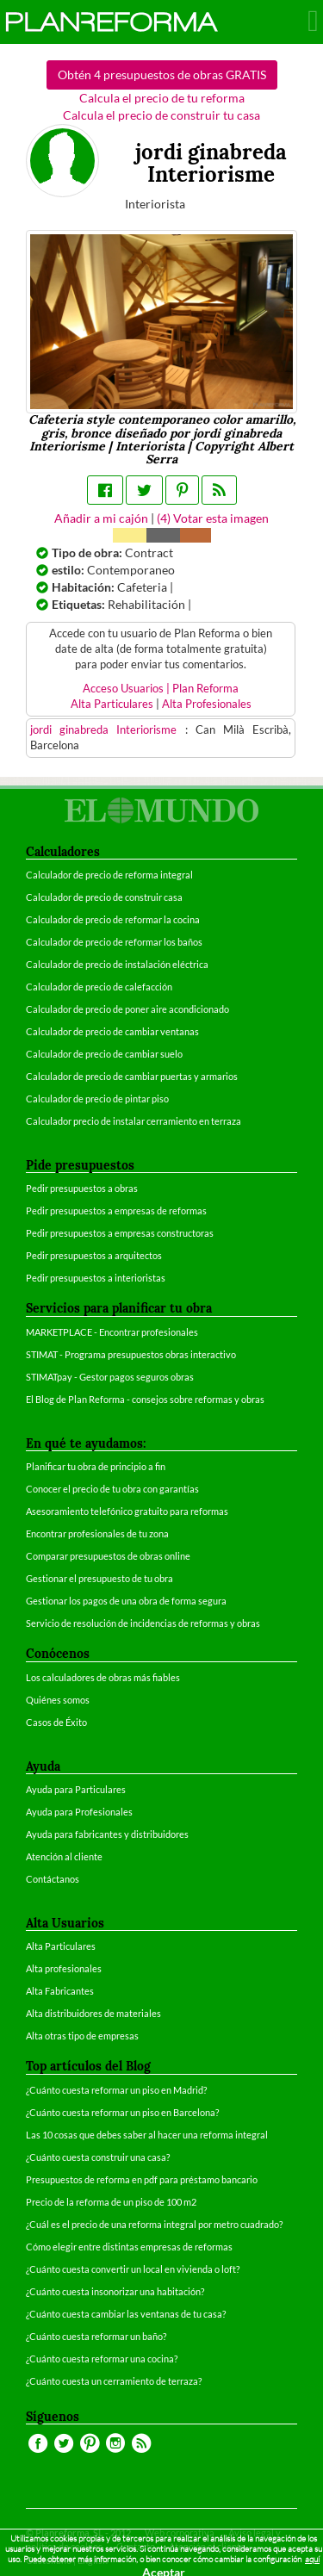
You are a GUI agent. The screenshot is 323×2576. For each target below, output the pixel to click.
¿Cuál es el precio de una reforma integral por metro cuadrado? (154, 2224)
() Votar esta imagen (213, 518)
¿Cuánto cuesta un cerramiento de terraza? (114, 2381)
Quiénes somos (58, 1699)
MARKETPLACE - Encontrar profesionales (112, 1332)
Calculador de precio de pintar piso (97, 1098)
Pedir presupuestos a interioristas (95, 1277)
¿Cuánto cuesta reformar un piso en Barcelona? (122, 2112)
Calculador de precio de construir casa (104, 897)
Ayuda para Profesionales (79, 1811)
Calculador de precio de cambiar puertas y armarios (132, 1076)
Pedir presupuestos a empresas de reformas (116, 1210)
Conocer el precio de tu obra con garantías (112, 1488)
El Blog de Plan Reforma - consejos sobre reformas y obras (145, 1399)
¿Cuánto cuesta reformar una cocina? (101, 2358)
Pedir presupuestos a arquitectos (94, 1255)
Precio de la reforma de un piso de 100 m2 (111, 2201)
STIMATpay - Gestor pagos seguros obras (110, 1376)
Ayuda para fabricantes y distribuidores (107, 1834)
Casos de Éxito (56, 1722)
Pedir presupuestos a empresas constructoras (120, 1232)
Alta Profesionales (207, 704)
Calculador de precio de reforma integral (109, 874)
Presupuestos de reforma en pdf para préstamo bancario (142, 2179)
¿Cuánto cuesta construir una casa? (98, 2157)
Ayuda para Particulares (76, 1789)
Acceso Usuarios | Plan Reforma (161, 688)
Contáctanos (52, 1878)
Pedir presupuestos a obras (82, 1188)
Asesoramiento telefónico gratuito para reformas (127, 1511)
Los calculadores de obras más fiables (103, 1677)
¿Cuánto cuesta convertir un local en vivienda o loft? (132, 2269)
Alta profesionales (64, 1968)
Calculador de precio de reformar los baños (114, 941)
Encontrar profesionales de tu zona (97, 1533)
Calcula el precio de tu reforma (162, 97)
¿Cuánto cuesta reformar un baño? (96, 2336)
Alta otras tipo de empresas (82, 2035)
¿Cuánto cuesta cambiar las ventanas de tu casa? (126, 2313)
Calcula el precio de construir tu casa (161, 115)
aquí (312, 2559)
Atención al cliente (64, 1856)
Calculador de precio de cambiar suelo (104, 1053)
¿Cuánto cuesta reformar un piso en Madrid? (116, 2089)
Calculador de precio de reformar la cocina (113, 919)
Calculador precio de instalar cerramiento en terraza (133, 1121)
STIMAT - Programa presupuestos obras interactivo (131, 1354)
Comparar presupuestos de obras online (108, 1555)
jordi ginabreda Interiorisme (107, 729)
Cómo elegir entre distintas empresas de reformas (129, 2246)
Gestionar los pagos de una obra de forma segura (126, 1600)
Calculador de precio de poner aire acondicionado (127, 1009)
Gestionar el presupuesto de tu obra (99, 1578)
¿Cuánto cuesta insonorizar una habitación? (115, 2291)
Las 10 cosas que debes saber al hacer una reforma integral (147, 2134)
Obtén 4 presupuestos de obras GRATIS (162, 74)
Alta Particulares (112, 704)
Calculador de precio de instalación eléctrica (117, 964)
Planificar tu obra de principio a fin (95, 1466)
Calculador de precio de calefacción (99, 986)
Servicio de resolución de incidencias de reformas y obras (143, 1623)
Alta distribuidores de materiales (93, 2013)
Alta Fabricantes (60, 1990)
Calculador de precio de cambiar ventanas (112, 1031)
